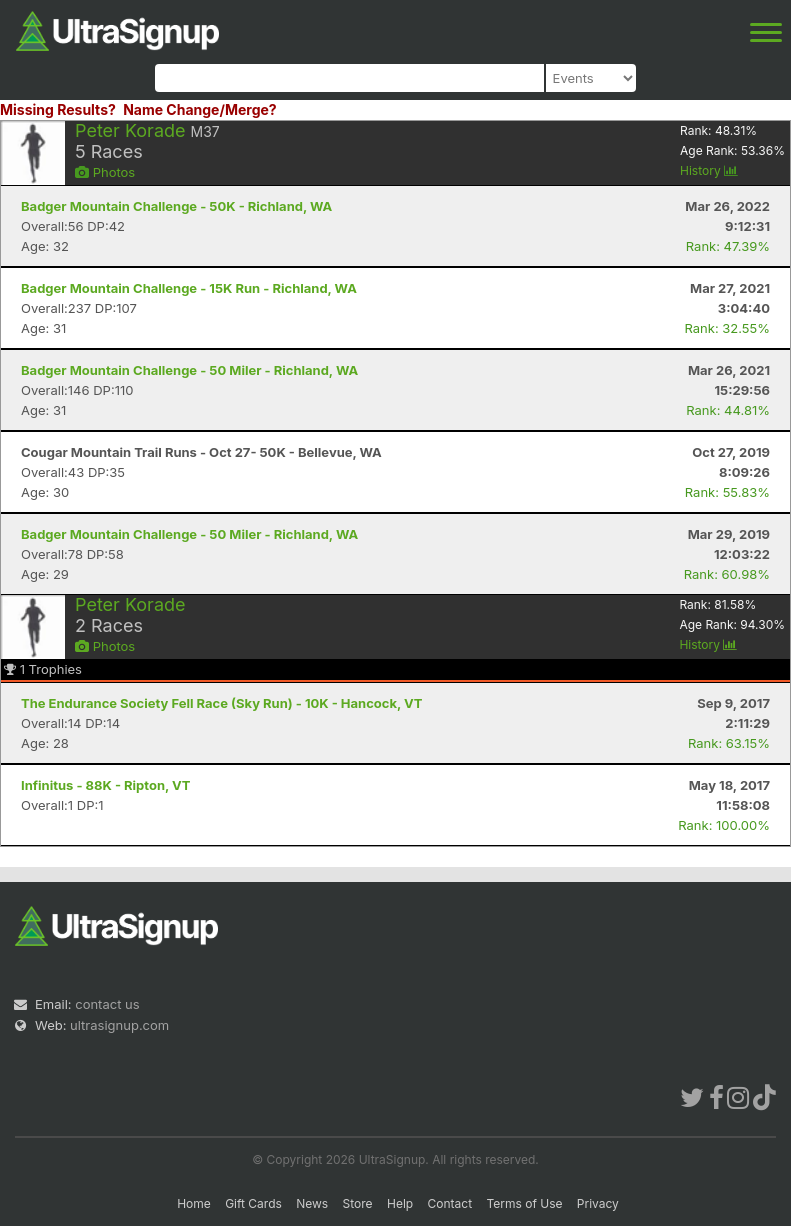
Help (400, 1203)
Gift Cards (253, 1203)
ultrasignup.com (119, 1025)
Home (194, 1203)
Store (358, 1203)
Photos (105, 172)
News (312, 1203)
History (709, 170)
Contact (450, 1203)
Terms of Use (524, 1203)
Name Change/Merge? (200, 109)
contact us (107, 1004)
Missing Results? (58, 109)
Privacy (598, 1203)
